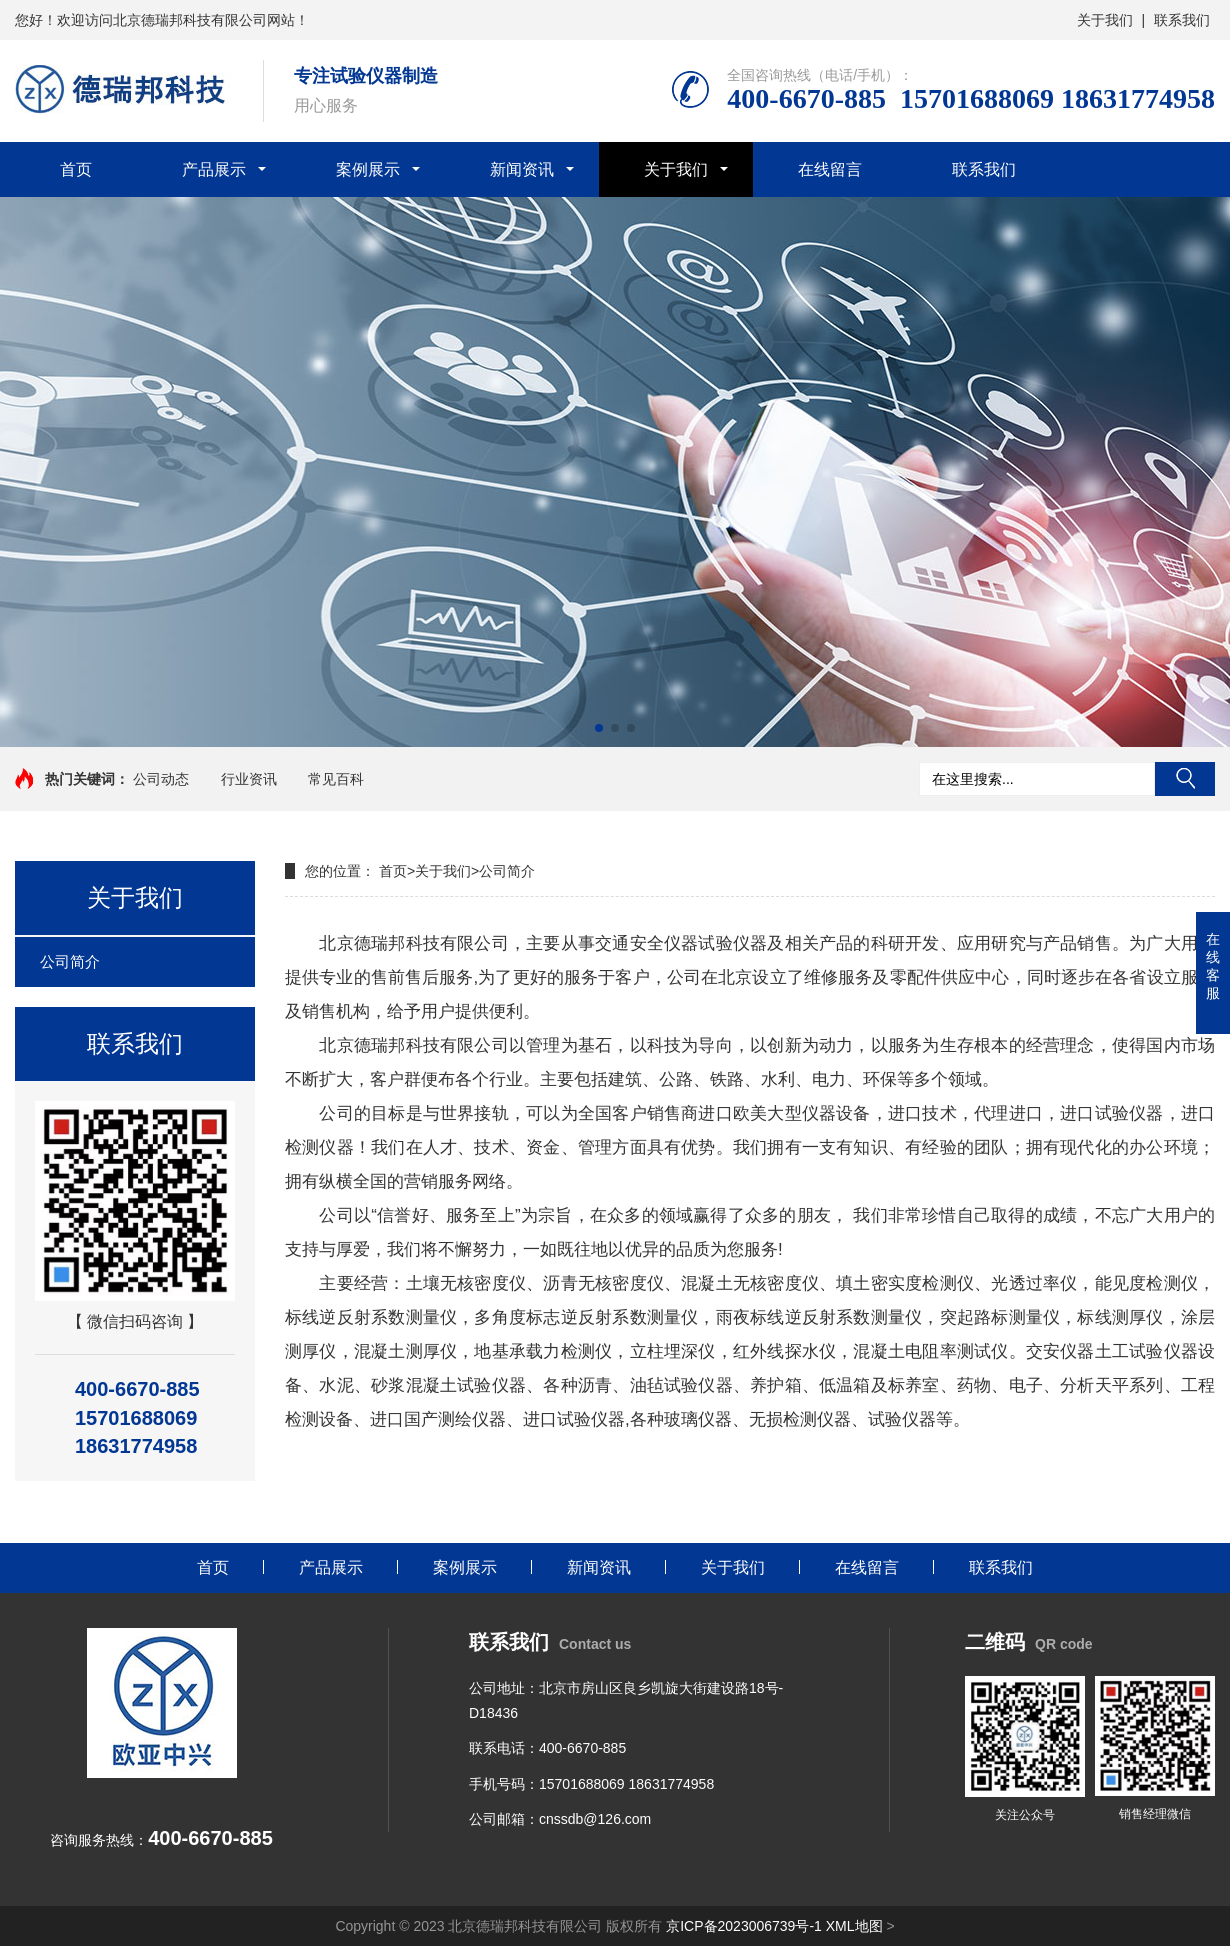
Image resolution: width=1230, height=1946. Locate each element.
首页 (76, 169)
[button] (599, 728)
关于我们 (1105, 20)
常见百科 (336, 779)
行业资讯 (249, 779)
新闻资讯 (522, 169)
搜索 (1185, 779)
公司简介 (70, 961)
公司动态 (161, 779)
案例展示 (368, 169)
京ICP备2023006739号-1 (744, 1926)
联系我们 (1182, 20)
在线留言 (830, 169)
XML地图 (854, 1926)
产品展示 (214, 169)
